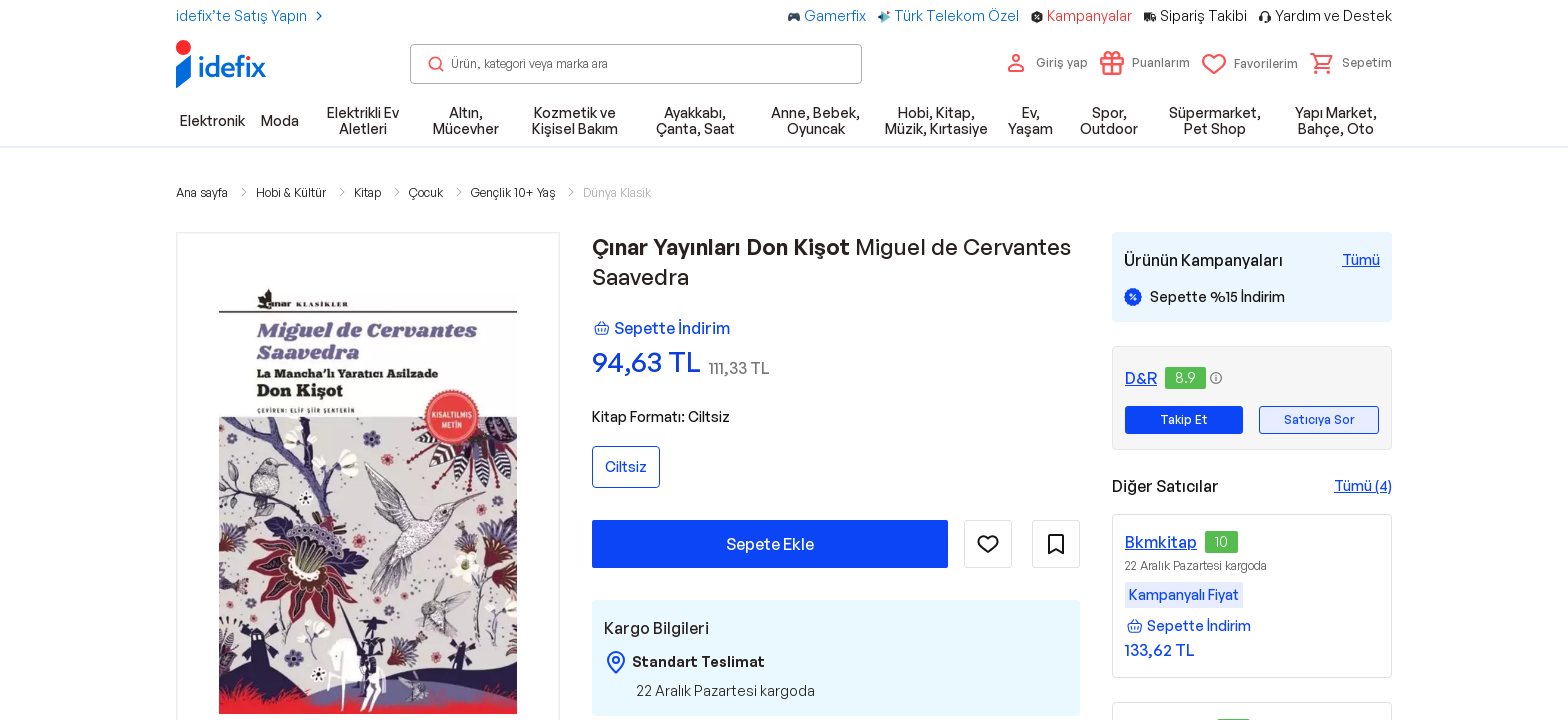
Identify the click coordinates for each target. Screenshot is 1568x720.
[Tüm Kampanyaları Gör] (1361, 260)
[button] (1351, 63)
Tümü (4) (1363, 485)
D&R (1141, 378)
